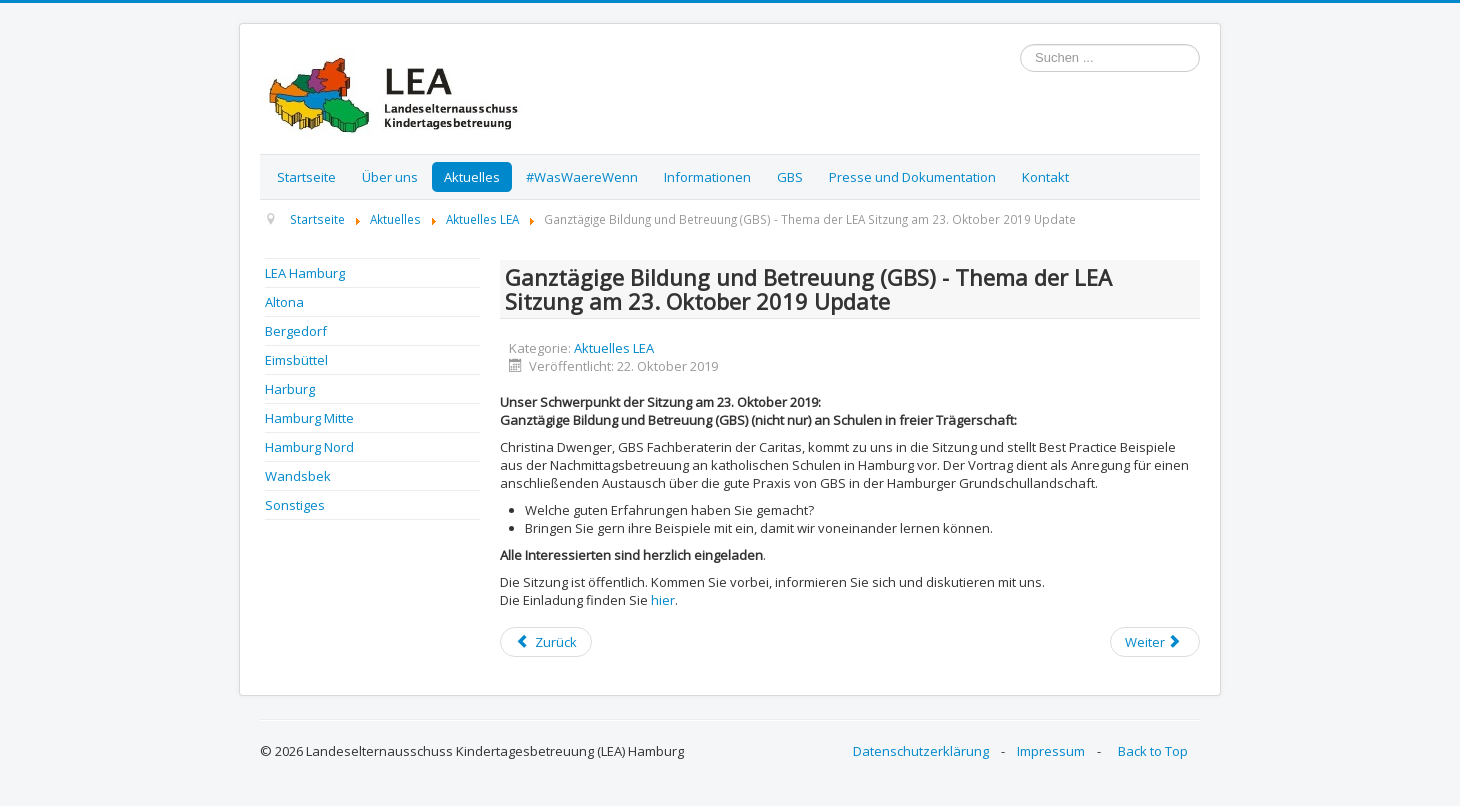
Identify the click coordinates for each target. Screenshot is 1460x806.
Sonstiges (295, 505)
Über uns (390, 177)
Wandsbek (298, 476)
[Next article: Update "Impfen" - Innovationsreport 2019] (1155, 642)
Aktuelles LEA (614, 348)
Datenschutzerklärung (921, 751)
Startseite (306, 177)
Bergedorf (296, 331)
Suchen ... (1020, 44)
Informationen (707, 177)
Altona (284, 302)
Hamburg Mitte (309, 418)
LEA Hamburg (305, 273)
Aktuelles (472, 177)
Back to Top (1153, 751)
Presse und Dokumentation (912, 177)
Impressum (1051, 751)
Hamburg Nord (309, 447)
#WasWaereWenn (582, 177)
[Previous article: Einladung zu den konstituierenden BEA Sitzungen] (546, 642)
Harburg (290, 389)
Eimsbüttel (296, 360)
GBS (790, 177)
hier (663, 600)
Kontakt (1045, 177)
